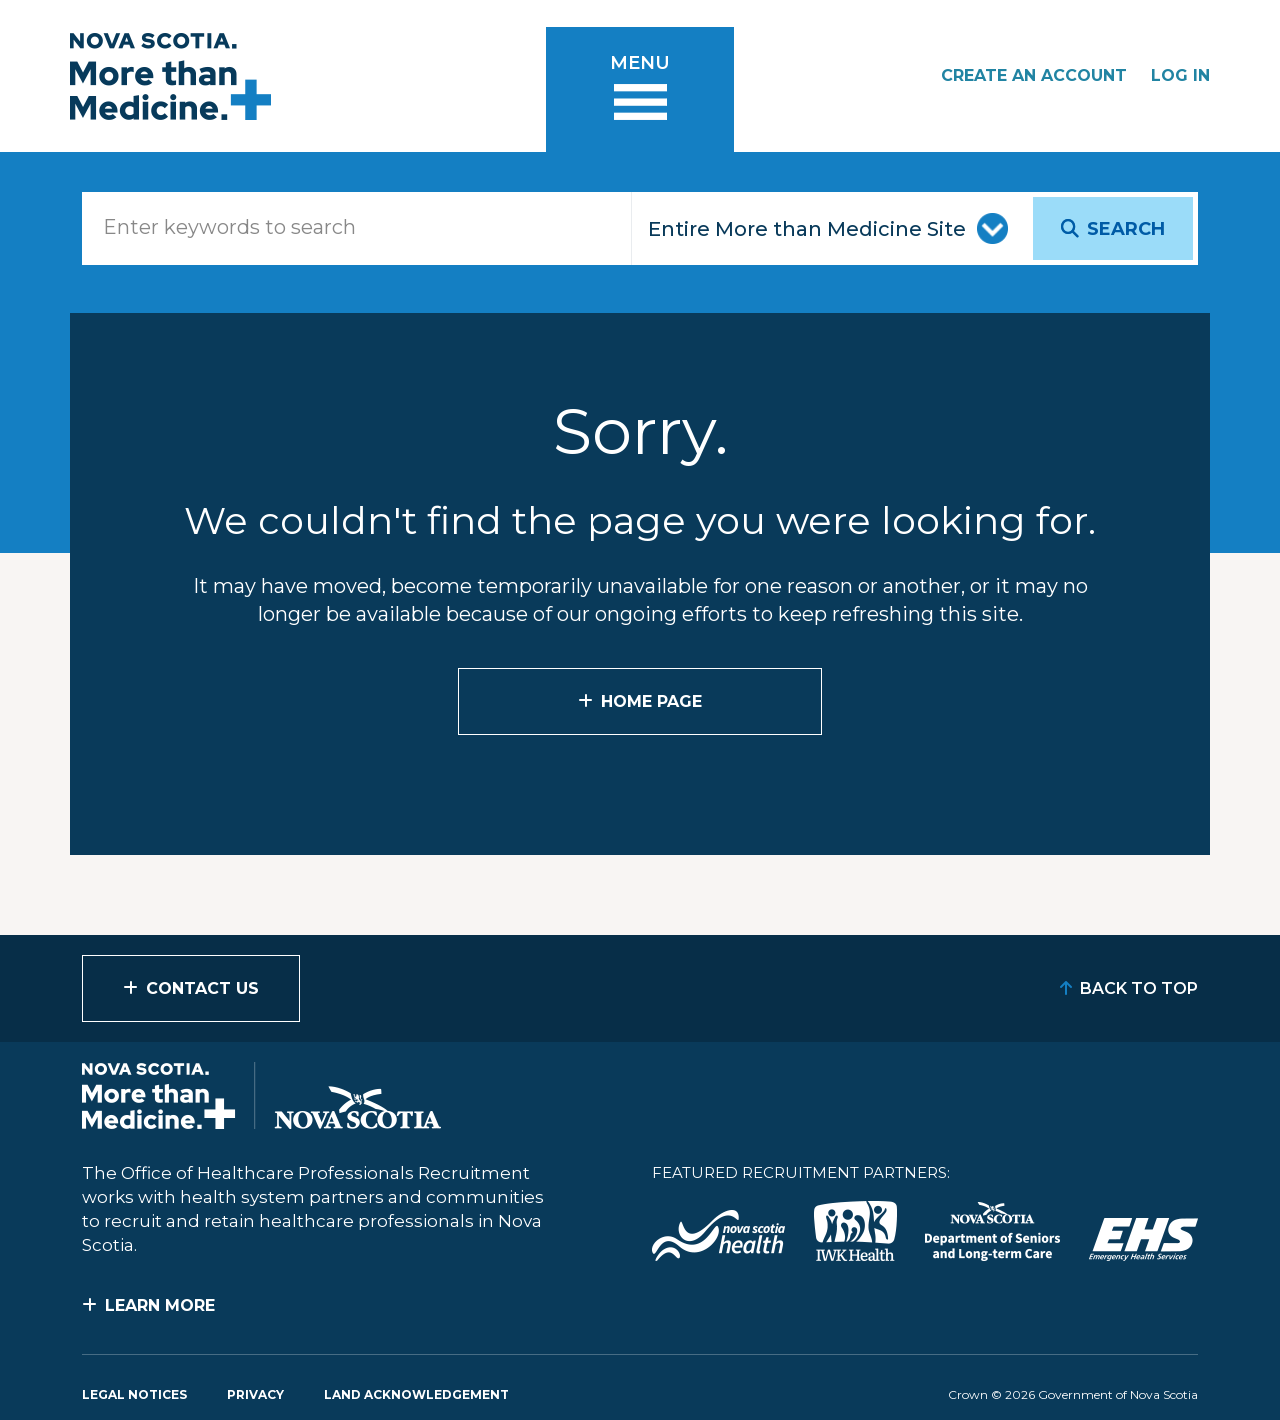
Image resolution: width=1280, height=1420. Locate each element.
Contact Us (202, 988)
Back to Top (1139, 988)
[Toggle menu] (640, 89)
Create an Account (1034, 75)
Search (1126, 229)
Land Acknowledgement (416, 1394)
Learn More (160, 1305)
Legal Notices (134, 1394)
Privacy (255, 1394)
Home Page (651, 701)
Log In (1180, 75)
